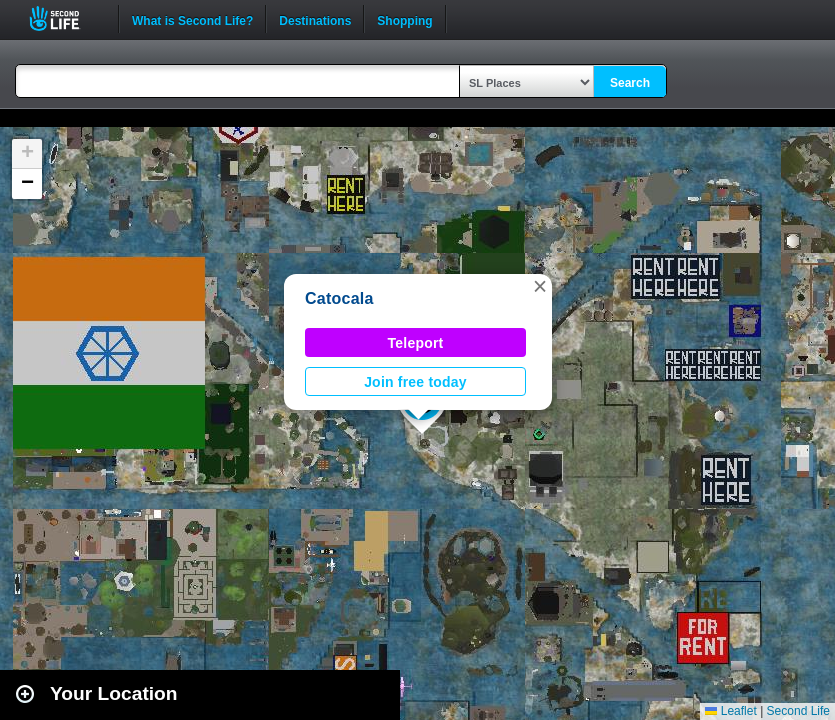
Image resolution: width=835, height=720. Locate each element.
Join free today (415, 382)
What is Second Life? (192, 19)
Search (630, 83)
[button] (540, 286)
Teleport (416, 343)
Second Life (65, 18)
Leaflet (730, 711)
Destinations (315, 19)
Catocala (339, 298)
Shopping (404, 19)
